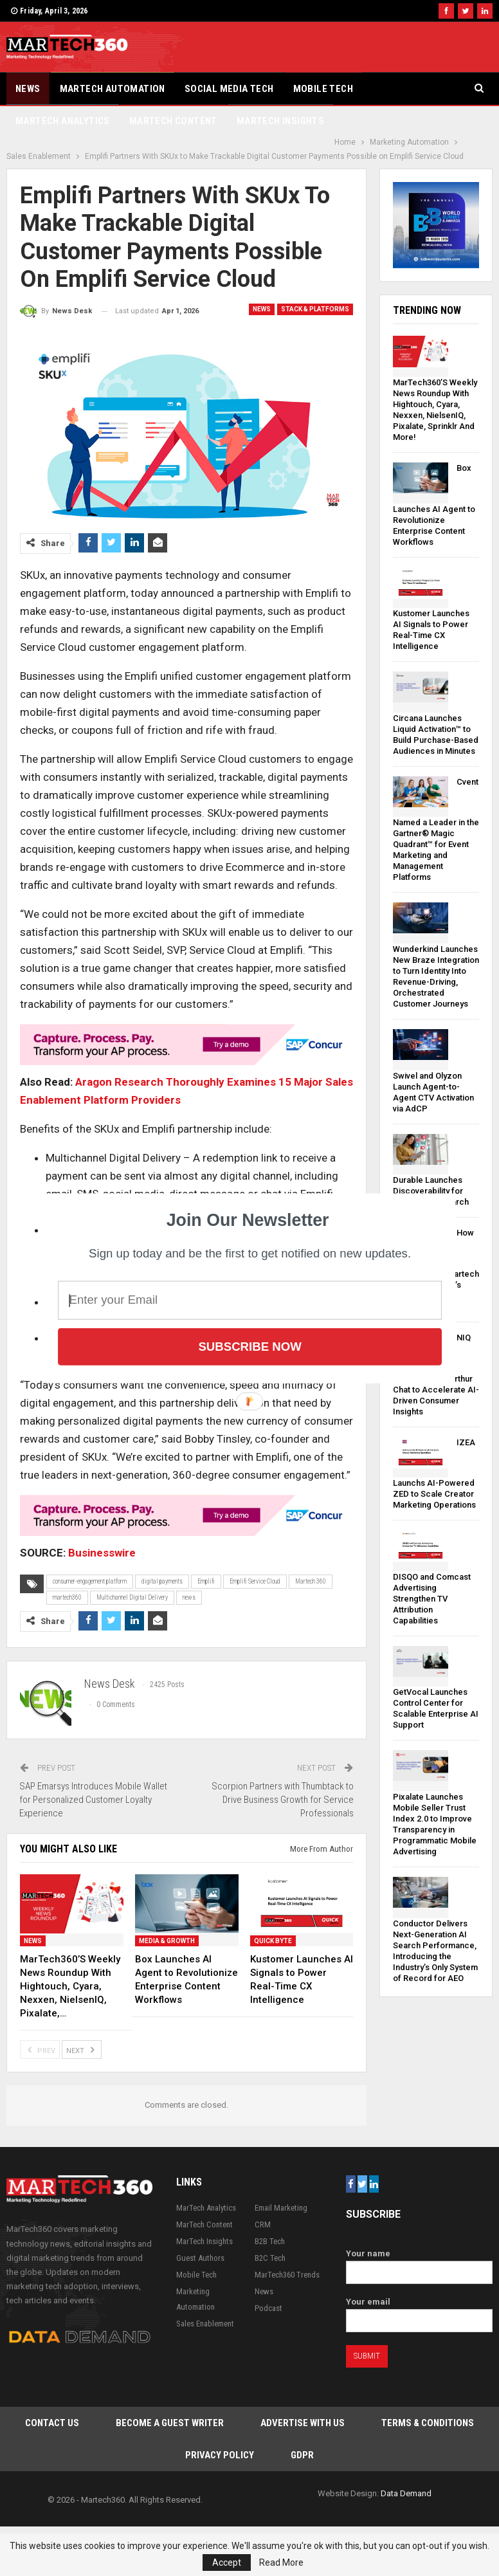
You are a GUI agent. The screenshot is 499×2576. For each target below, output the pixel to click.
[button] (248, 1220)
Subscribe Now (249, 1346)
